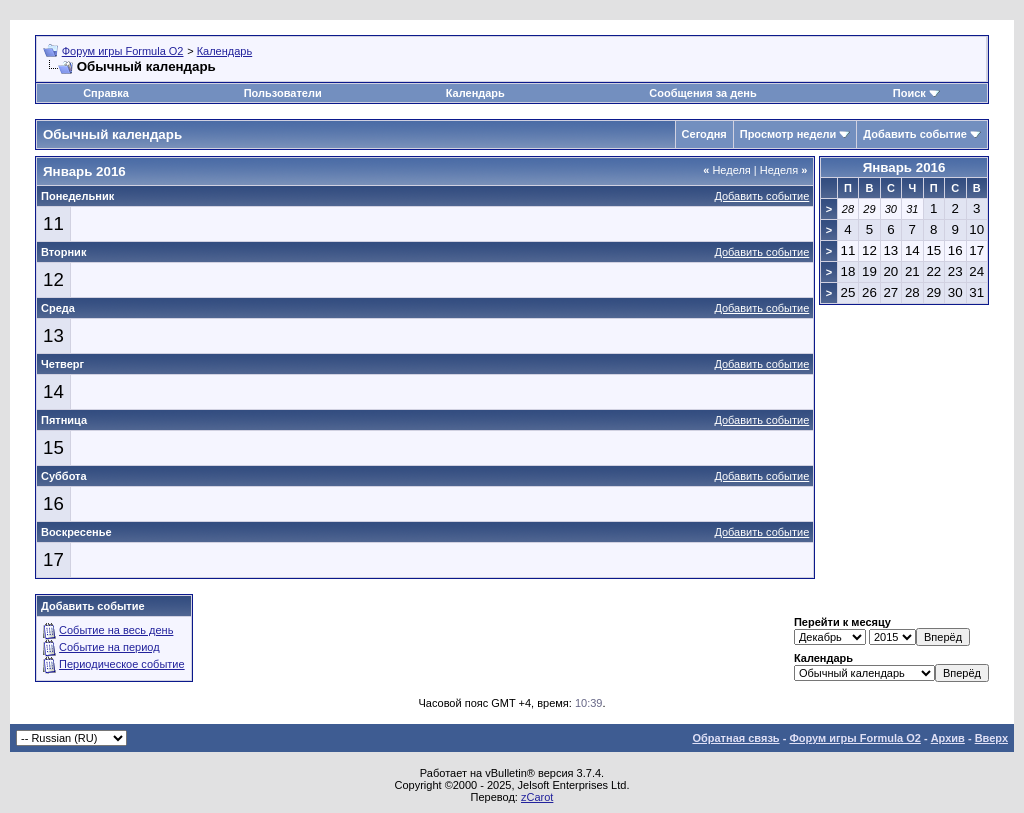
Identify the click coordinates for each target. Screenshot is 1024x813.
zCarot (537, 797)
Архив (948, 738)
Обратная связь (735, 738)
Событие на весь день (116, 630)
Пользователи (283, 93)
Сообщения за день (702, 93)
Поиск (909, 93)
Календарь (225, 51)
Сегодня (704, 134)
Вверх (991, 738)
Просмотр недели (788, 134)
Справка (106, 93)
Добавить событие (915, 134)
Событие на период (109, 647)
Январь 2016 (904, 167)
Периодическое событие (122, 664)
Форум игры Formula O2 (123, 51)
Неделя (727, 170)
